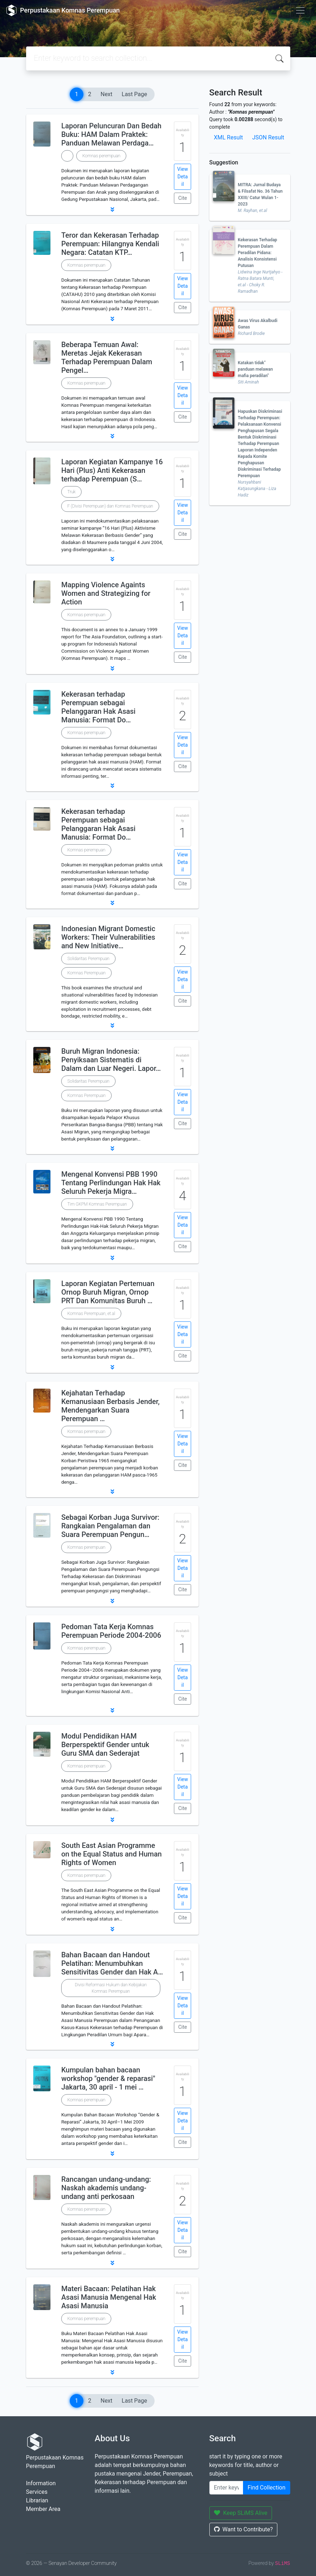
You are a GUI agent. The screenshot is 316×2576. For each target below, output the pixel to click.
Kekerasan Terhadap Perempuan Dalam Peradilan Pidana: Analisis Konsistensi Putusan (257, 252)
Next (106, 94)
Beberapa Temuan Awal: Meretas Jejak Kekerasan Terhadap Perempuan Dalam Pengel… (106, 357)
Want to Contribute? (243, 2529)
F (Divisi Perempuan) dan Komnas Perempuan (110, 506)
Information (41, 2483)
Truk (71, 491)
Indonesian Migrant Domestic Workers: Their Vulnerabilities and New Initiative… (108, 937)
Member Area (43, 2509)
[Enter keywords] (226, 2488)
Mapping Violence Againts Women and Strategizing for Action (105, 593)
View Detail (182, 176)
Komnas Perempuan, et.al (91, 1313)
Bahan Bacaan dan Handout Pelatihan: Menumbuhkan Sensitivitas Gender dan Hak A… (112, 1963)
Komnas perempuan (101, 155)
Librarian (37, 2500)
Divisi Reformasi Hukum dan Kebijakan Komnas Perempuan (111, 1988)
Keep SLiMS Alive (241, 2513)
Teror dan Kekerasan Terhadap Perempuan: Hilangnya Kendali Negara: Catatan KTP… (110, 244)
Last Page (134, 94)
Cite (182, 198)
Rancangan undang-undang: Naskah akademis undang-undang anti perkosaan (106, 2188)
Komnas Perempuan (86, 972)
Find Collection (267, 2487)
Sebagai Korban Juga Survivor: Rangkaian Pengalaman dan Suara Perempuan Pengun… (110, 1526)
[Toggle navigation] (300, 10)
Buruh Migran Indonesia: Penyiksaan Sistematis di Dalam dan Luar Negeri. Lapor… (111, 1060)
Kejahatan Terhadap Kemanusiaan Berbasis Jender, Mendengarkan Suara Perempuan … (110, 1406)
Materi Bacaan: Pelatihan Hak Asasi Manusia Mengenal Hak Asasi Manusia (108, 2297)
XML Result (228, 137)
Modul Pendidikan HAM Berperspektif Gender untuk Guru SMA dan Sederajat (105, 1744)
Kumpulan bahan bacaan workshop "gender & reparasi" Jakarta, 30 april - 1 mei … (108, 2078)
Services (37, 2491)
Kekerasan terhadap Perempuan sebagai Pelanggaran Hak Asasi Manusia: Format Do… (98, 707)
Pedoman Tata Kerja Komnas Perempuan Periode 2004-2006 (111, 1631)
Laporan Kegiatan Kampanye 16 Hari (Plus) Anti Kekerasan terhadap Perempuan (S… (112, 470)
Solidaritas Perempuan (88, 958)
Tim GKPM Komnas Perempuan (97, 1204)
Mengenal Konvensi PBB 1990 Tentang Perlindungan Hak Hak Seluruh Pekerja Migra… (110, 1183)
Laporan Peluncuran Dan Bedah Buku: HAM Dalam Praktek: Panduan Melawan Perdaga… (111, 134)
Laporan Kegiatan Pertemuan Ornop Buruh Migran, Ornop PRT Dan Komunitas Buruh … (107, 1292)
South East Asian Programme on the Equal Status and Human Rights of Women (111, 1854)
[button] (112, 209)
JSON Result (268, 137)
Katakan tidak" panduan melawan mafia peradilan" (255, 369)
